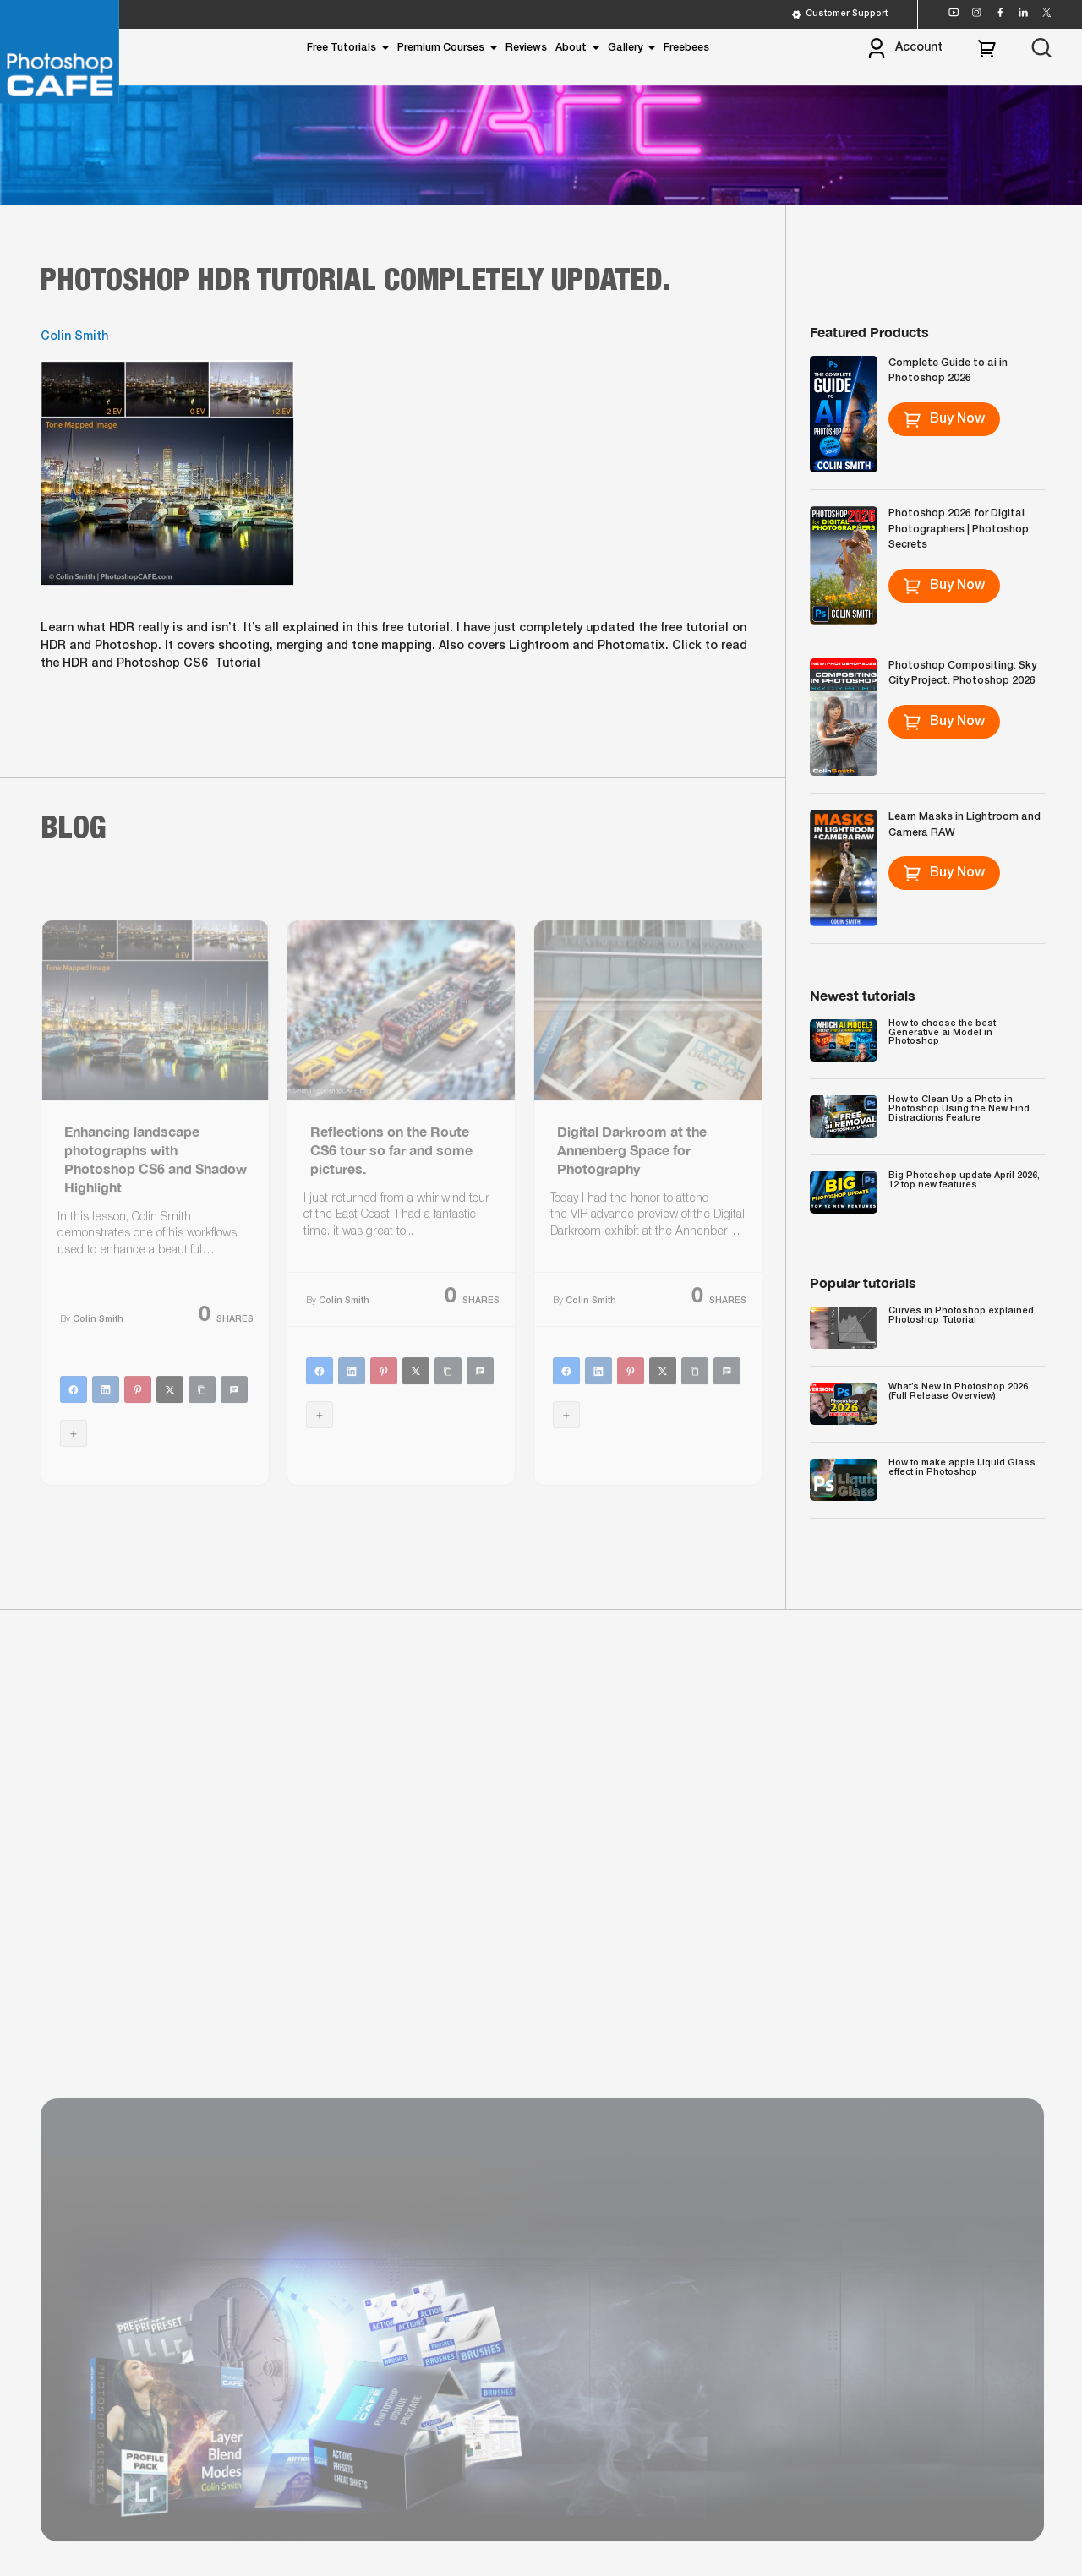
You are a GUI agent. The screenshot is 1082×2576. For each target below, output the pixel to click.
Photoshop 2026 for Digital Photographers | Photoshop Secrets (958, 529)
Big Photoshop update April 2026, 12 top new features (964, 1180)
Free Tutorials (341, 47)
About (571, 47)
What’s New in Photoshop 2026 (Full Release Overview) (958, 1391)
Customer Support (839, 14)
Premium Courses (440, 47)
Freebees (686, 47)
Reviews (526, 47)
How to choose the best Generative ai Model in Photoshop (942, 1032)
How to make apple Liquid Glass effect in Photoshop (962, 1467)
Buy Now (945, 419)
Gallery (625, 47)
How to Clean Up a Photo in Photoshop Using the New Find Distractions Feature (959, 1108)
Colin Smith (74, 336)
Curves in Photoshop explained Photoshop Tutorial (961, 1315)
